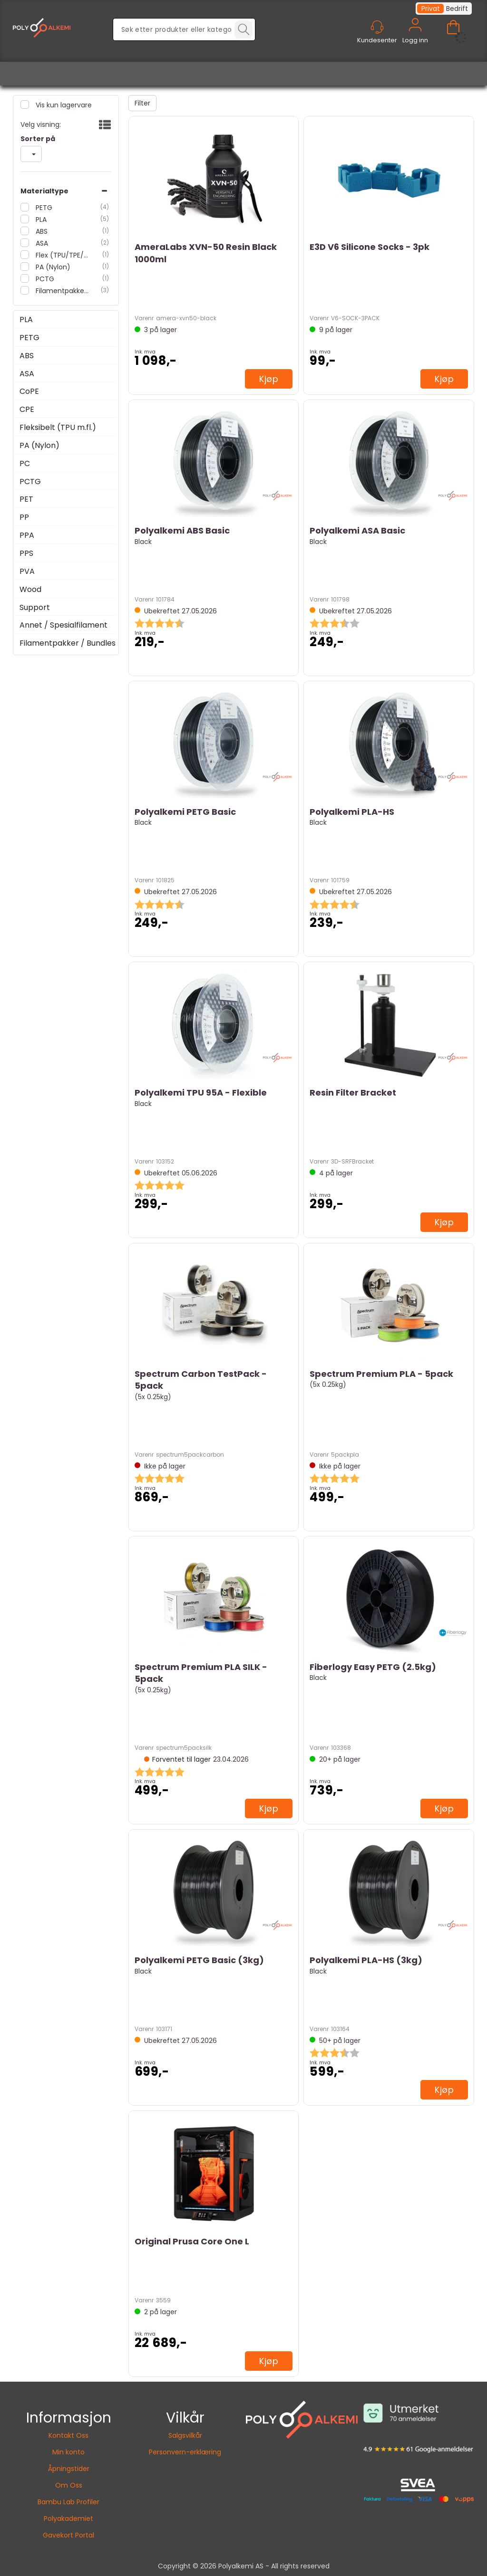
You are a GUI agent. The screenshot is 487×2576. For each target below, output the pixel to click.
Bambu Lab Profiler (68, 2502)
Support (34, 607)
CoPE (29, 391)
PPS (26, 553)
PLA (40, 219)
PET (26, 499)
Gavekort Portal (68, 2535)
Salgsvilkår (185, 2435)
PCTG (44, 279)
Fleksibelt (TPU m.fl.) (57, 427)
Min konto (68, 2452)
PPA (26, 535)
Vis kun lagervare (63, 105)
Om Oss (68, 2485)
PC (24, 463)
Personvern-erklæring (185, 2452)
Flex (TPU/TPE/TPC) (62, 255)
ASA (41, 243)
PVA (27, 571)
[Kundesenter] (377, 27)
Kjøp (268, 379)
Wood (30, 589)
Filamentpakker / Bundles (62, 291)
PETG (43, 207)
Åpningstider (68, 2468)
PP (24, 517)
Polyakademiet (68, 2518)
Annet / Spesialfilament (63, 625)
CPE (26, 409)
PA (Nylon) (52, 267)
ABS (41, 231)
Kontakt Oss (68, 2435)
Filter (142, 103)
